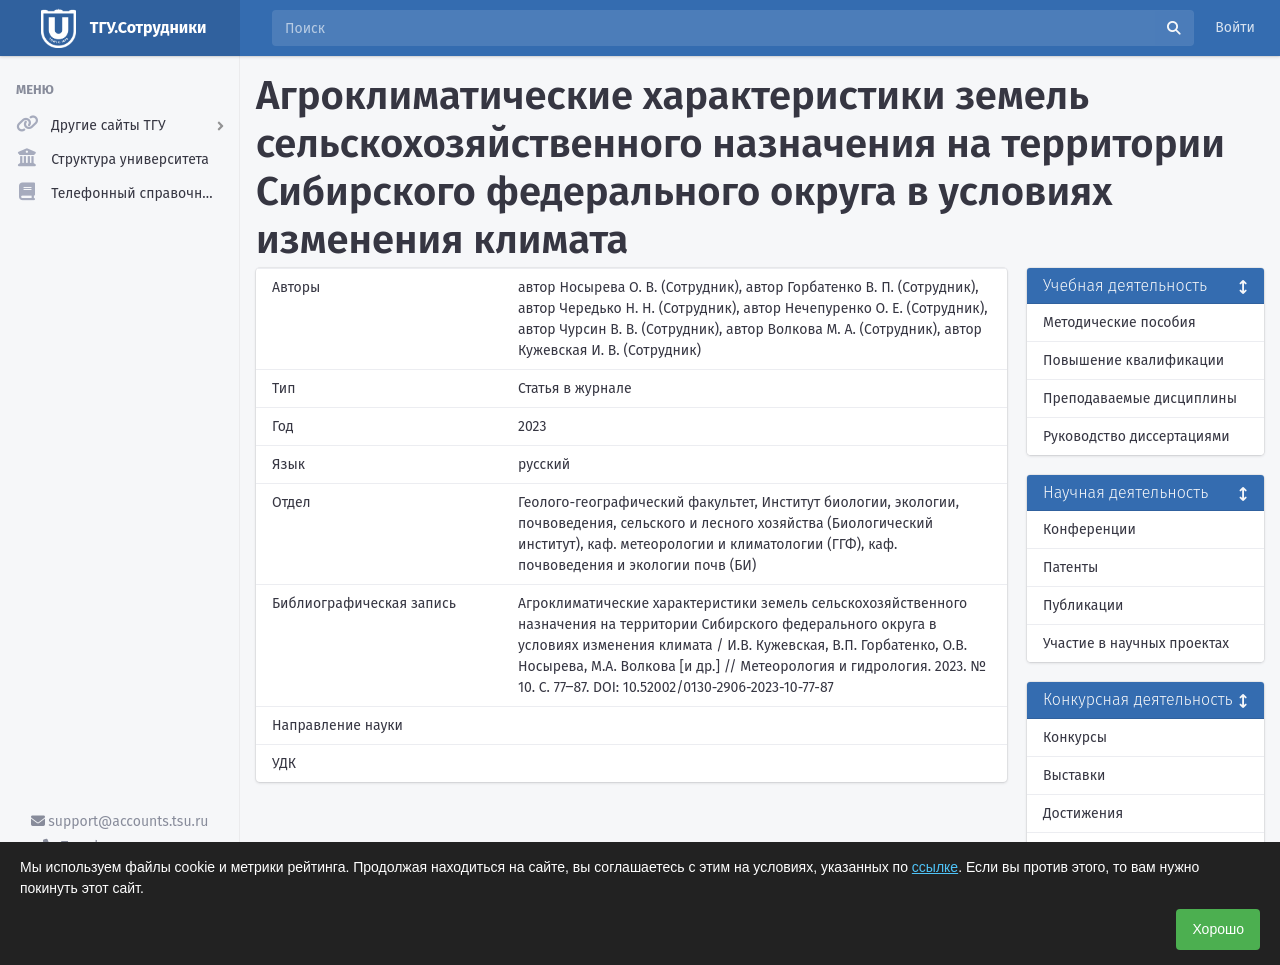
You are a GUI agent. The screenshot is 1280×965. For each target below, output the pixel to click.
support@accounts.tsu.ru (120, 821)
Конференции (1089, 529)
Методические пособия (1119, 322)
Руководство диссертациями (1136, 436)
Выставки (1074, 775)
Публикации (1083, 605)
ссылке (935, 867)
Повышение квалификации (1133, 360)
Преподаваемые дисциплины (1140, 398)
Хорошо (1218, 929)
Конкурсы (1075, 737)
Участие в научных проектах (1136, 643)
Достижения (1083, 813)
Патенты (1070, 567)
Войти (1235, 27)
